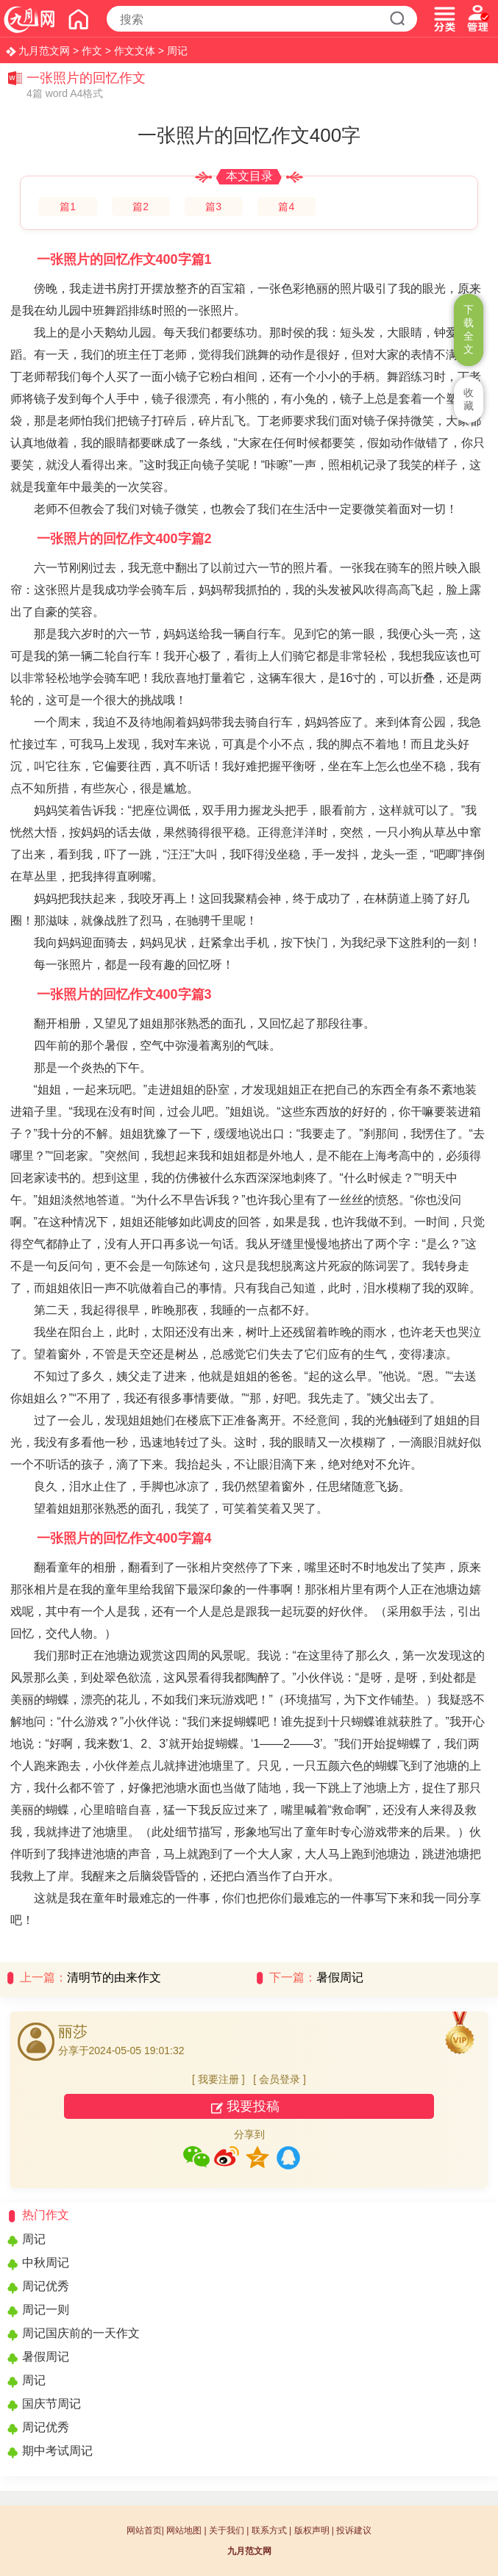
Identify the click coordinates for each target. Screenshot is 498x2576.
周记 (177, 51)
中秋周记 (45, 2262)
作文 (92, 51)
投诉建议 (353, 2530)
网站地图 (184, 2530)
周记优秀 (45, 2286)
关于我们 (226, 2530)
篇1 (68, 206)
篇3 (213, 206)
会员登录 (279, 2079)
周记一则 (45, 2309)
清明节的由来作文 (114, 1977)
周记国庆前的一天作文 (81, 2333)
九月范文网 (44, 51)
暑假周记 (339, 1977)
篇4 (286, 206)
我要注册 (218, 2079)
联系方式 (269, 2530)
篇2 (140, 206)
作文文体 (134, 51)
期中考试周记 (57, 2450)
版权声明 (312, 2530)
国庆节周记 (51, 2403)
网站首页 (144, 2530)
